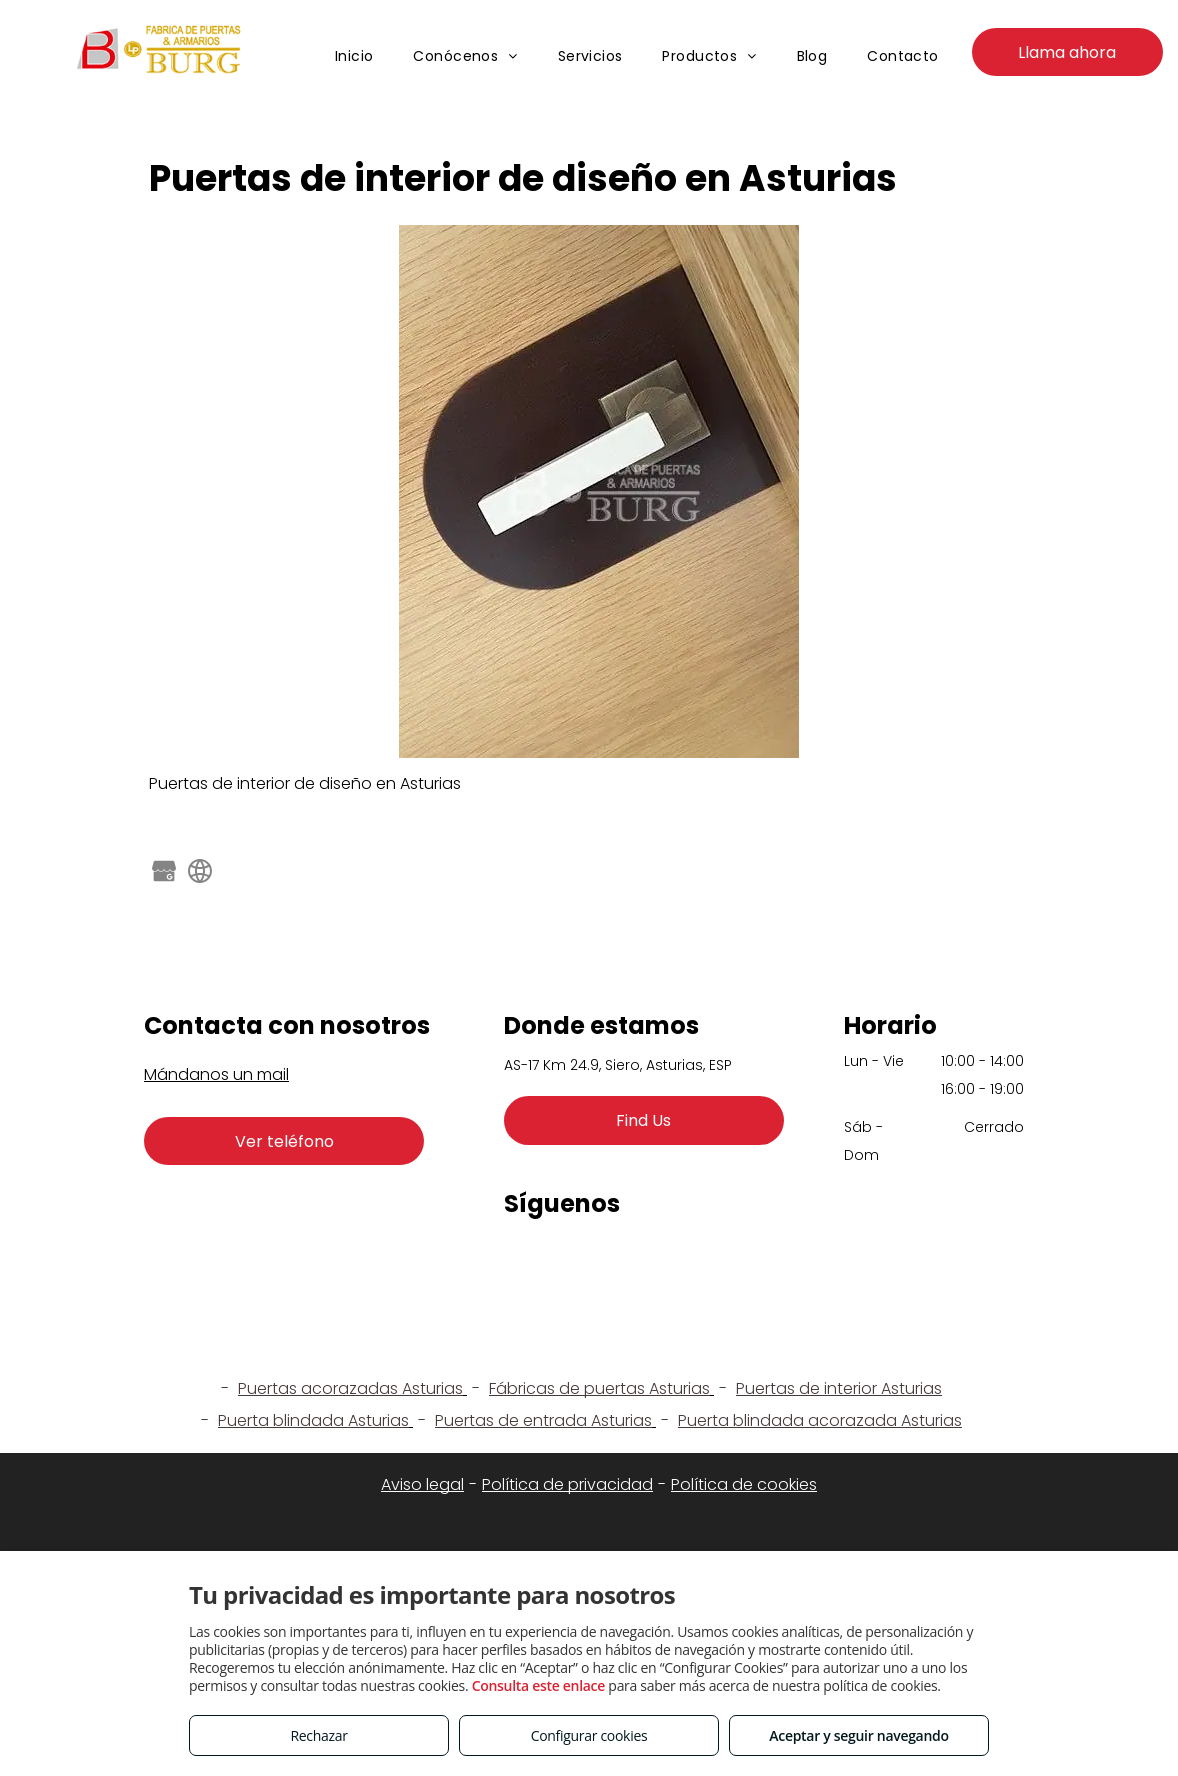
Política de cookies (744, 1484)
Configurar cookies (589, 1735)
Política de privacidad (567, 1484)
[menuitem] (354, 56)
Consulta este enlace (538, 1685)
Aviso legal (422, 1484)
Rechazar (318, 1735)
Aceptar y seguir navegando (858, 1735)
